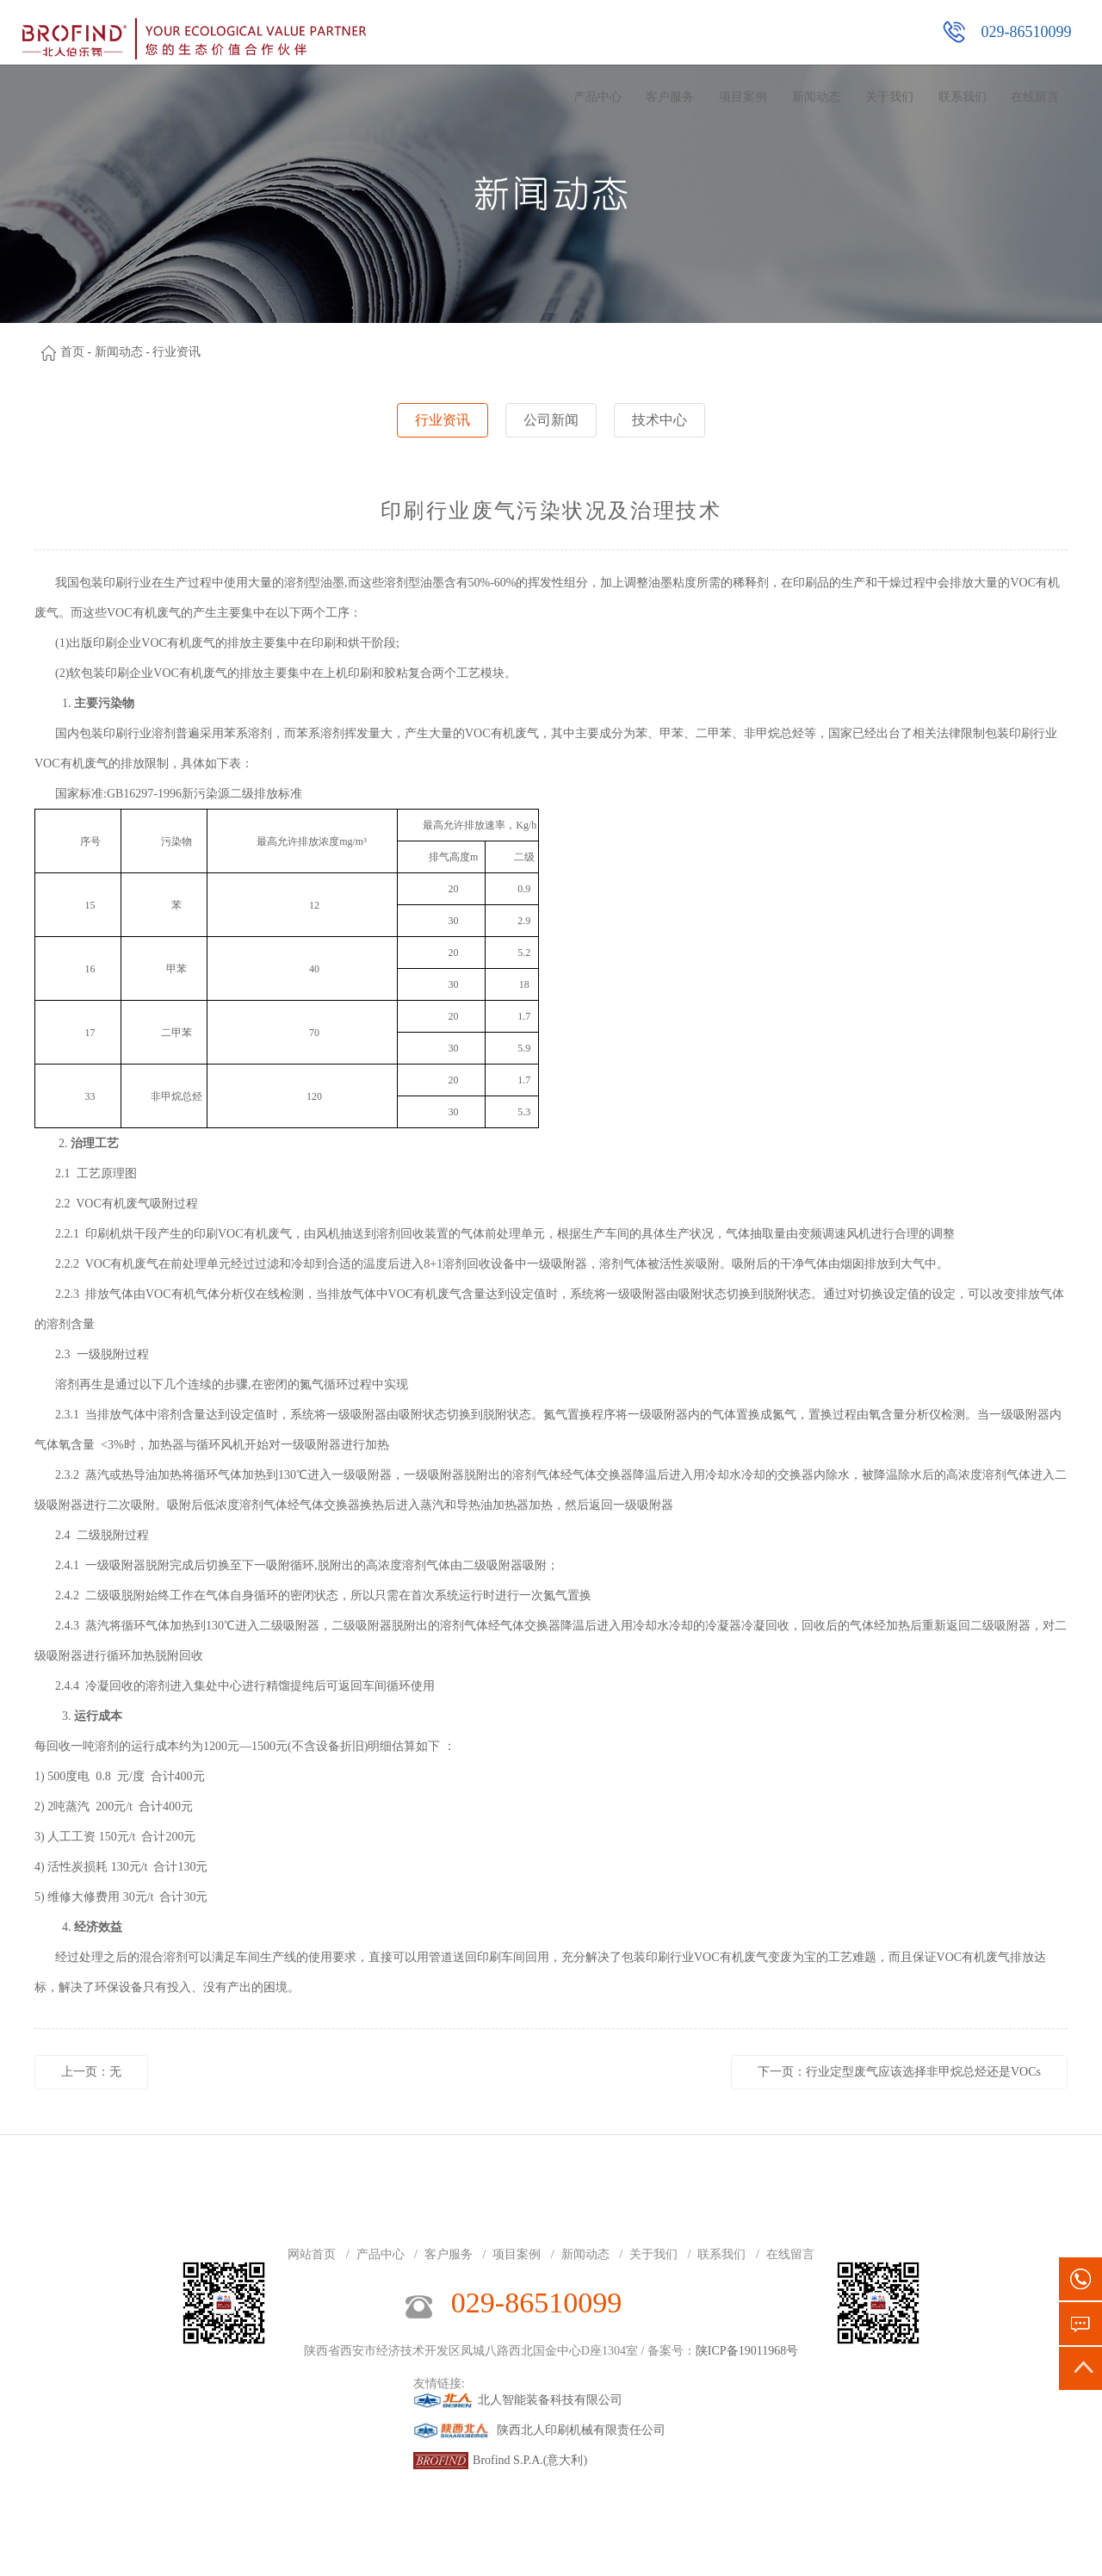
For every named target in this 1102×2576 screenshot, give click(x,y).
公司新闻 (551, 420)
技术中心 (659, 420)
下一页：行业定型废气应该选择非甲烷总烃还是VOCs (899, 2071)
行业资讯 (442, 420)
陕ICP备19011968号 (747, 2350)
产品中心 (597, 96)
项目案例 (743, 96)
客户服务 (670, 96)
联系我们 (962, 96)
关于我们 (889, 96)
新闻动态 (816, 96)
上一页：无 (91, 2071)
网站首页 (524, 96)
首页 (72, 351)
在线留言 (1035, 96)
